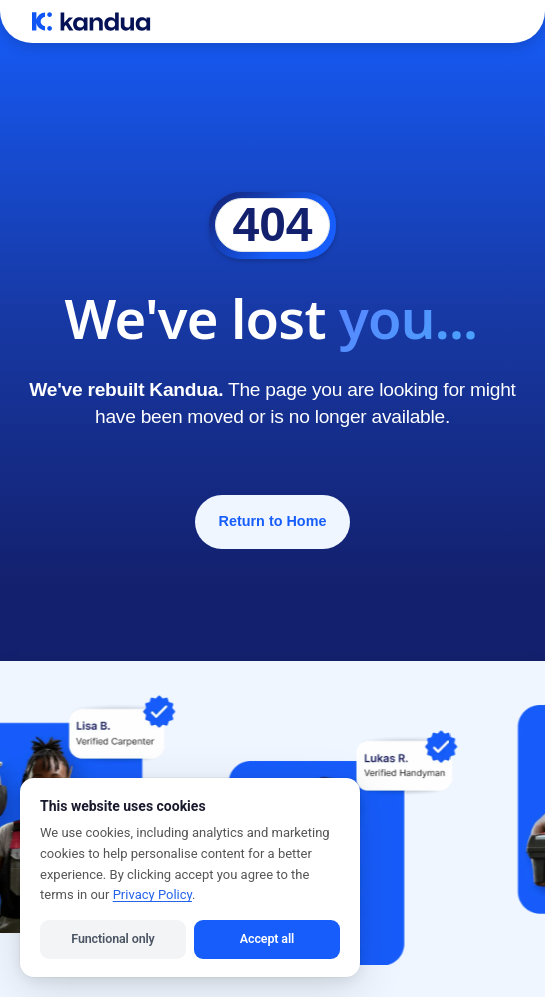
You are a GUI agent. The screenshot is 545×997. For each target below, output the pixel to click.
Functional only (112, 938)
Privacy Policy (152, 894)
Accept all (267, 938)
